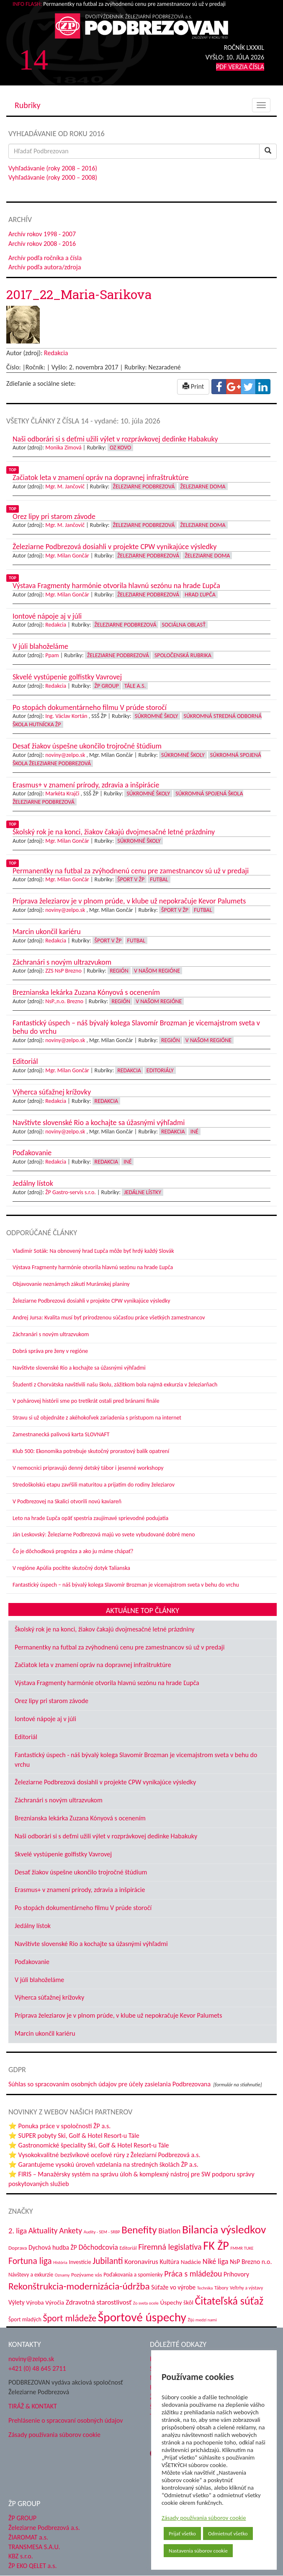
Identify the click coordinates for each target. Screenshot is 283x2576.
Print (193, 386)
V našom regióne (157, 970)
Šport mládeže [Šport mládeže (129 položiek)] (69, 2318)
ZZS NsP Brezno (63, 970)
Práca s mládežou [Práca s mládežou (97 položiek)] (193, 2274)
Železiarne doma (203, 486)
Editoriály (160, 1070)
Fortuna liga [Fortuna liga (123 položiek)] (30, 2260)
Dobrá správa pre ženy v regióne (50, 1351)
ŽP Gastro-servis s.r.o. (70, 1192)
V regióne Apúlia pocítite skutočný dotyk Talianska (71, 1568)
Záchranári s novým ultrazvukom (51, 1334)
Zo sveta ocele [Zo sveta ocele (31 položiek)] (146, 2303)
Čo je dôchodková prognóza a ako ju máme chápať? (73, 1551)
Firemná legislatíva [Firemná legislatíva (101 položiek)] (169, 2247)
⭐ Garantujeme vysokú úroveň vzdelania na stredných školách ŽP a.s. (103, 2164)
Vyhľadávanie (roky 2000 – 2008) (52, 177)
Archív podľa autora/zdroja (44, 267)
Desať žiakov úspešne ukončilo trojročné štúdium (81, 1872)
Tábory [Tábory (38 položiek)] (221, 2287)
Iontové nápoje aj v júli (45, 1719)
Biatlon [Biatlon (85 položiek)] (169, 2230)
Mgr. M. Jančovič (65, 486)
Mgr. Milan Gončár (67, 555)
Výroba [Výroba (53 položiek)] (35, 2302)
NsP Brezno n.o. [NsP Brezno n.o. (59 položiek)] (251, 2262)
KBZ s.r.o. (20, 2556)
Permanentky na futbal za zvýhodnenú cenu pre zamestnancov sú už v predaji (119, 1647)
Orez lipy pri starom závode (51, 1701)
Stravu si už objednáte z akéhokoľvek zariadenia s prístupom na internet (97, 1417)
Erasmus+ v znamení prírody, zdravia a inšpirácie (80, 1890)
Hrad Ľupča (200, 594)
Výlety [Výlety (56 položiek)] (16, 2302)
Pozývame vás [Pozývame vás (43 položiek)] (86, 2274)
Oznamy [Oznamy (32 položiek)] (62, 2275)
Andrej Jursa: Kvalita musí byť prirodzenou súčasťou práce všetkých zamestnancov (109, 1317)
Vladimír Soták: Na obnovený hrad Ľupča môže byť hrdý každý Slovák (93, 1250)
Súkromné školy (156, 716)
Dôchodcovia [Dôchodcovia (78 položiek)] (98, 2247)
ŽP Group (107, 685)
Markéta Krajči (62, 793)
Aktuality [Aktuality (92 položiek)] (43, 2230)
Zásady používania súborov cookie (204, 2518)
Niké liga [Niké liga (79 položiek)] (215, 2261)
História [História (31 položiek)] (60, 2262)
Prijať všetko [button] (182, 2533)
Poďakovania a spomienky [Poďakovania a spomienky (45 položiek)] (133, 2274)
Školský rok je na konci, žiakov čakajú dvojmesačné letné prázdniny (105, 1629)
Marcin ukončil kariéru (45, 2033)
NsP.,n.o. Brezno (64, 1001)
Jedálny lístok (33, 1926)
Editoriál (26, 1737)
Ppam (52, 655)
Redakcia (56, 353)
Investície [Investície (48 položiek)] (80, 2262)
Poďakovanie (32, 1962)
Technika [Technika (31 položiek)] (205, 2288)
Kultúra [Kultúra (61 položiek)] (169, 2262)
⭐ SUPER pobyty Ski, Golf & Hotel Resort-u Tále (73, 2136)
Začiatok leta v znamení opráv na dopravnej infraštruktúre (93, 1665)
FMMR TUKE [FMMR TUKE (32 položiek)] (242, 2248)
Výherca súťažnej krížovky (49, 1997)
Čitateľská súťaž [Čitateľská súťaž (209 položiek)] (229, 2301)
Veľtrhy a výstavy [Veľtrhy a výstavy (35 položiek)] (246, 2288)
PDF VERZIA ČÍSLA (240, 67)
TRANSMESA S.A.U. (34, 2547)
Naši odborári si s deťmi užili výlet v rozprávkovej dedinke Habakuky (106, 1836)
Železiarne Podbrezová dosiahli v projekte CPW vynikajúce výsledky (91, 1300)
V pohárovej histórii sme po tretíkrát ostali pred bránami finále (86, 1400)
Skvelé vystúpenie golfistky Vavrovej (63, 1854)
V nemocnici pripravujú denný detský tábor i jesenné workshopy (88, 1467)
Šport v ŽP (130, 879)
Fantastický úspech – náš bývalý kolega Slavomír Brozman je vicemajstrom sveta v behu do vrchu (126, 1584)
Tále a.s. (135, 685)
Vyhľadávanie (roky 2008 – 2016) (52, 168)
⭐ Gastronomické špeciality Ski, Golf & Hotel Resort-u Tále (88, 2145)
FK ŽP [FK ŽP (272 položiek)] (216, 2245)
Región (119, 970)
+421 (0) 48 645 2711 (37, 2368)
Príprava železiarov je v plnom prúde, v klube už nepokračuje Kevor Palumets (118, 2015)
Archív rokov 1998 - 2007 (42, 234)
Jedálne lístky (142, 1192)
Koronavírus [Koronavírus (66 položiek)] (141, 2261)
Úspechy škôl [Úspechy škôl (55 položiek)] (176, 2302)
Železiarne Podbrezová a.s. (44, 2528)
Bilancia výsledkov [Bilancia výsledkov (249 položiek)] (224, 2229)
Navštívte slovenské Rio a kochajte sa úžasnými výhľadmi (79, 1367)
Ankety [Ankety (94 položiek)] (70, 2230)
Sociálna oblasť (184, 624)
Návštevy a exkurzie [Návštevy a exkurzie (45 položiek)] (30, 2274)
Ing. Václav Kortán (66, 716)
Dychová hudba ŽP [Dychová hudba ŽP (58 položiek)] (52, 2247)
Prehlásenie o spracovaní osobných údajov (65, 2420)
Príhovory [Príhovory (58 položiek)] (236, 2274)
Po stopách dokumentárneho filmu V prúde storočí (83, 1908)
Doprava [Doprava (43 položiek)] (17, 2248)
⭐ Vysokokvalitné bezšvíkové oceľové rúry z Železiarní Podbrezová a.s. (104, 2155)
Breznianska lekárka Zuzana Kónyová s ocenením (80, 1818)
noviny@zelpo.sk (65, 755)
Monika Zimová (63, 447)
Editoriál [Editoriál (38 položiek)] (128, 2248)
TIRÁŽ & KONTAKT (32, 2406)
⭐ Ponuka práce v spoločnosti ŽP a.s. (59, 2126)
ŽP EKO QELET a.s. (32, 2566)
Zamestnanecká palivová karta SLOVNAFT (61, 1434)
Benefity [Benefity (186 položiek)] (139, 2229)
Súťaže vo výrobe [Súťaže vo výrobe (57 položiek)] (173, 2287)
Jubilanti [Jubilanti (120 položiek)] (108, 2261)
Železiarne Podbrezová (144, 486)
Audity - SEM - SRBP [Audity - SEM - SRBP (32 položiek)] (102, 2232)
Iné (194, 1131)
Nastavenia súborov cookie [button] (198, 2551)
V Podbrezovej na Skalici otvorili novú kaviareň (67, 1501)
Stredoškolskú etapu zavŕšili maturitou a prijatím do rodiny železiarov (94, 1484)
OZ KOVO (120, 447)
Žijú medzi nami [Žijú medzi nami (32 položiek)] (202, 2320)
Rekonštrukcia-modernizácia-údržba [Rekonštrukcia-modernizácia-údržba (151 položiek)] (79, 2286)
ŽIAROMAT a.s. (28, 2537)
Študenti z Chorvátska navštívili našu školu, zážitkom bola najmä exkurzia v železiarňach (115, 1384)
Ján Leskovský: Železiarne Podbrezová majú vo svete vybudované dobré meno (104, 1534)
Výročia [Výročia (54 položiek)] (54, 2302)
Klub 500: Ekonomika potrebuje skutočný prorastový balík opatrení (91, 1451)
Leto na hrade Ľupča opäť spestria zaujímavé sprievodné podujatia (90, 1518)
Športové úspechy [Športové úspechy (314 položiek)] (142, 2317)
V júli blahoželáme (39, 1980)
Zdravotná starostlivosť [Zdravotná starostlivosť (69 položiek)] (98, 2302)
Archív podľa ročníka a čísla (45, 258)
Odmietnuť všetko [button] (228, 2533)
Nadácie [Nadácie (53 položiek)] (191, 2262)
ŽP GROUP (22, 2518)
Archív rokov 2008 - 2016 (42, 244)
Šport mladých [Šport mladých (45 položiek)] (24, 2319)
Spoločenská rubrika (182, 655)
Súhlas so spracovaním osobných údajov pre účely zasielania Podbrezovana (109, 2084)
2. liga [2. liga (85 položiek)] (17, 2230)
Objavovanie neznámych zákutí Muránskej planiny (71, 1284)
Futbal (159, 879)
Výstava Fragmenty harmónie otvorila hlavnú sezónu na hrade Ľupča (93, 1267)
